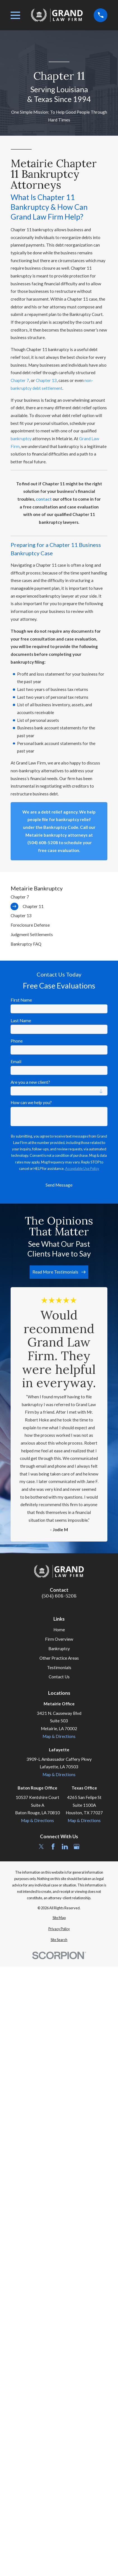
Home (59, 1629)
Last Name (21, 1020)
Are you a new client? (30, 1082)
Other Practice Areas (59, 1657)
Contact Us (59, 1676)
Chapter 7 (20, 380)
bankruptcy (21, 438)
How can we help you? (31, 1102)
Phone (17, 1040)
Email (16, 1061)
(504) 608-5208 (59, 1596)
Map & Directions (59, 1736)
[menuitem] (59, 897)
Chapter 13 (46, 380)
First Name (21, 999)
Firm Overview (59, 1639)
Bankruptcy (59, 1648)
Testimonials (59, 1667)
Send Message (59, 1184)
